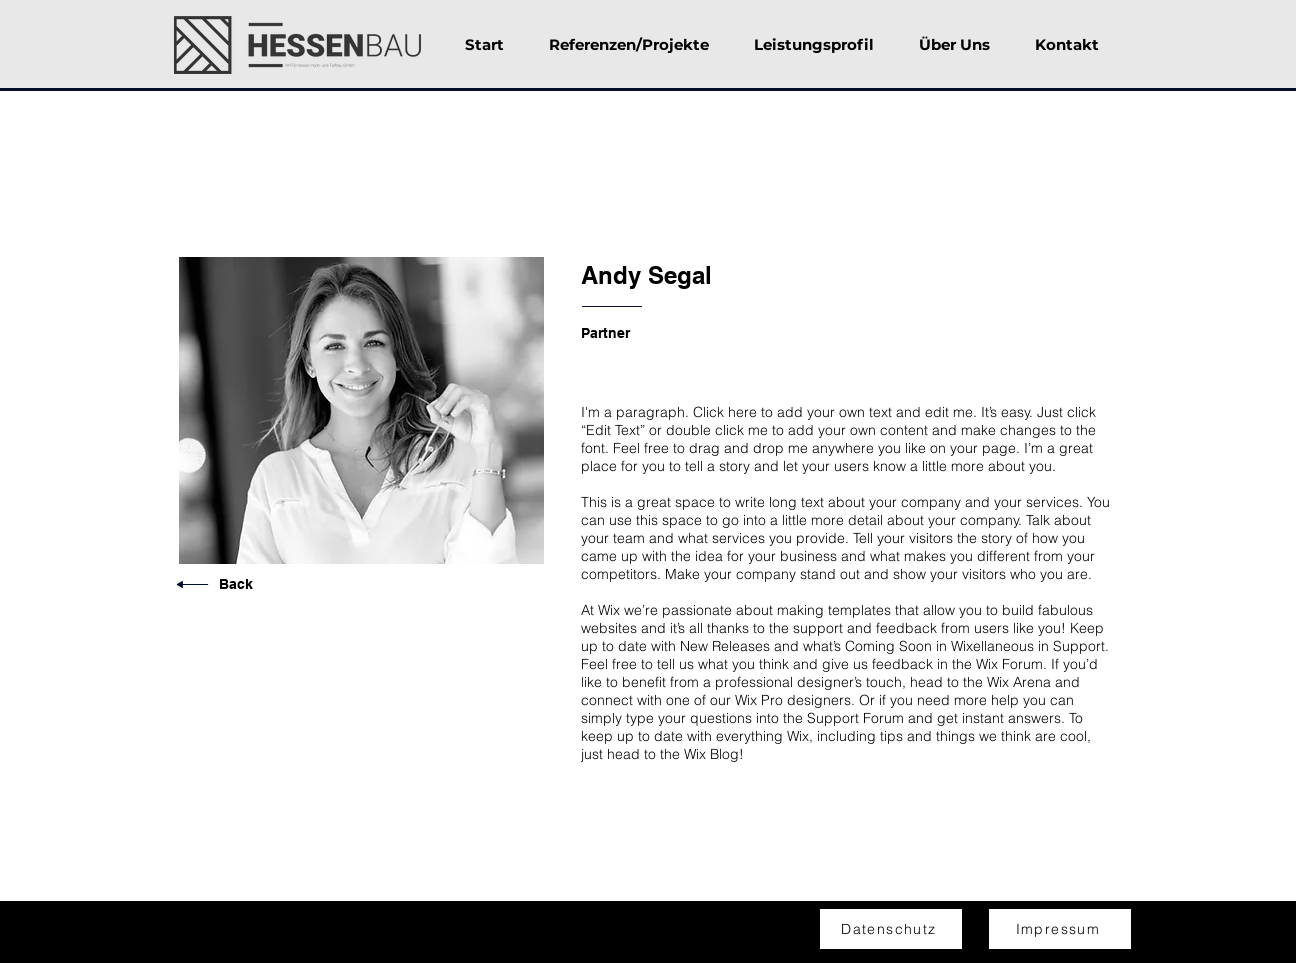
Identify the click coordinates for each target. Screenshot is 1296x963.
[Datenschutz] (891, 929)
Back (236, 584)
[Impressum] (1060, 929)
